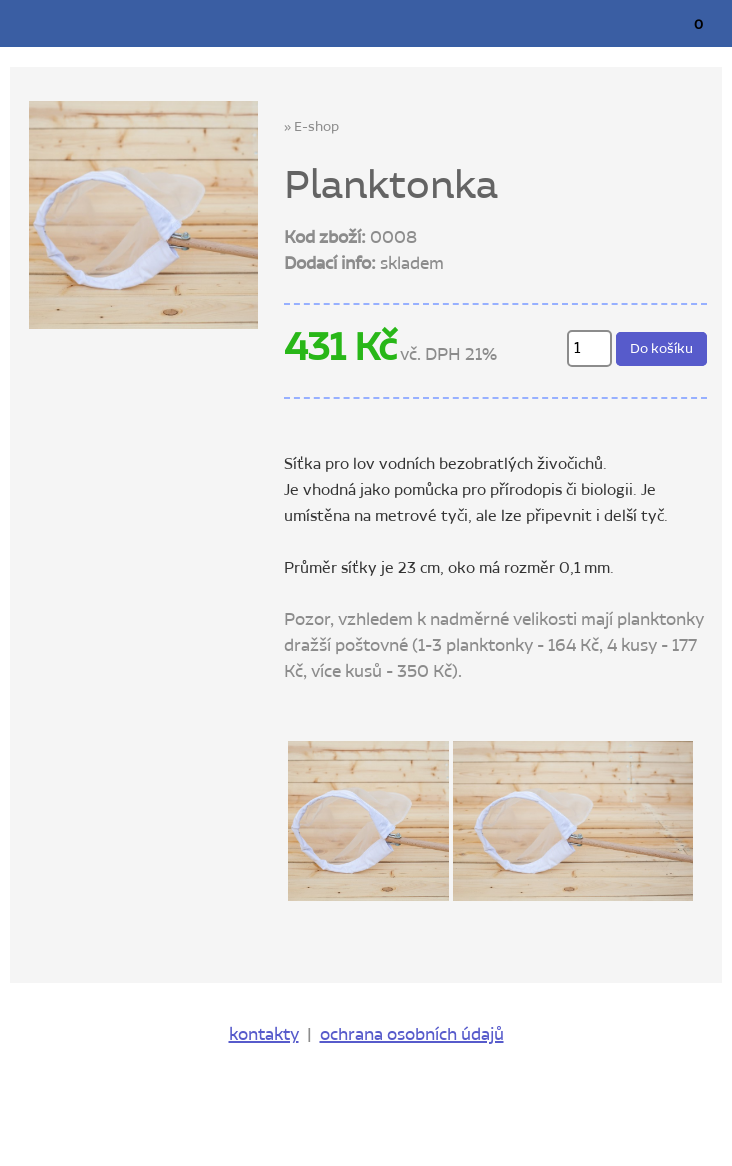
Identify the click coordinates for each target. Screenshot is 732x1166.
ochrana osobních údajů (412, 1035)
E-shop (316, 127)
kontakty (264, 1035)
